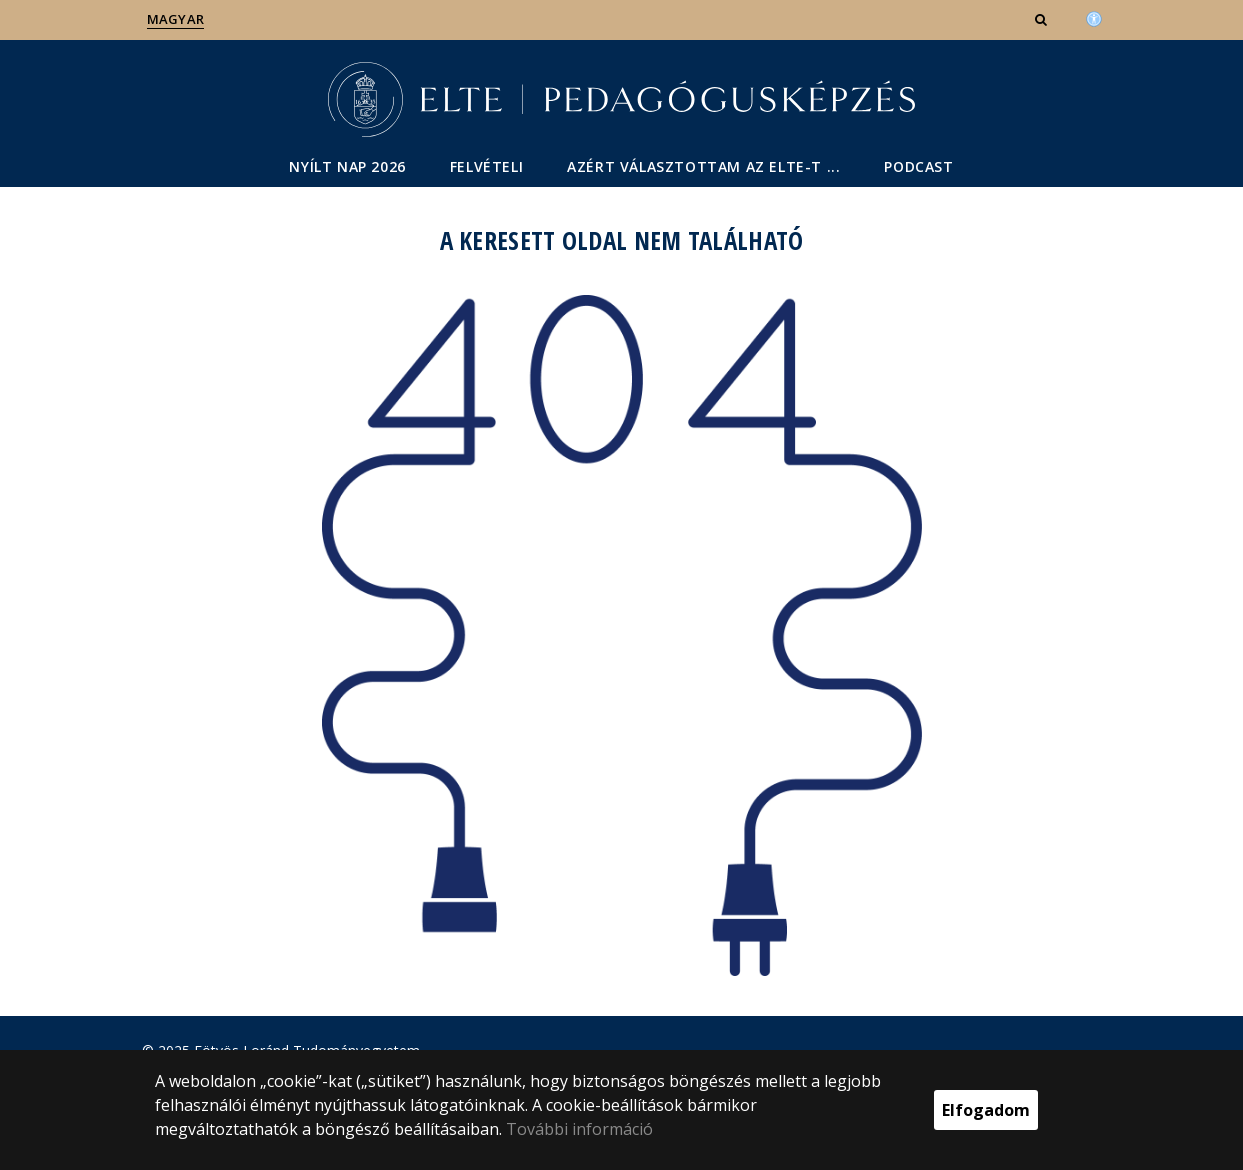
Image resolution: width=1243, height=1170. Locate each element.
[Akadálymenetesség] (1094, 17)
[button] (1043, 19)
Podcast (918, 166)
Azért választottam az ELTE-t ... (703, 166)
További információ (579, 1129)
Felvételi (486, 166)
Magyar (176, 19)
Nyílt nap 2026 (347, 166)
